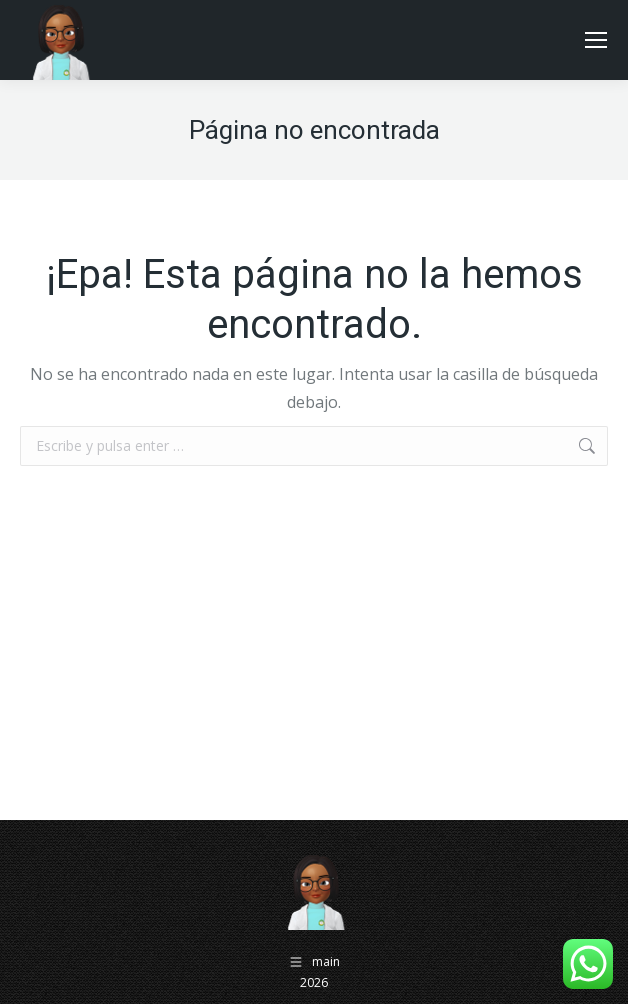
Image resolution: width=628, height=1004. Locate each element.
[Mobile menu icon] (596, 40)
